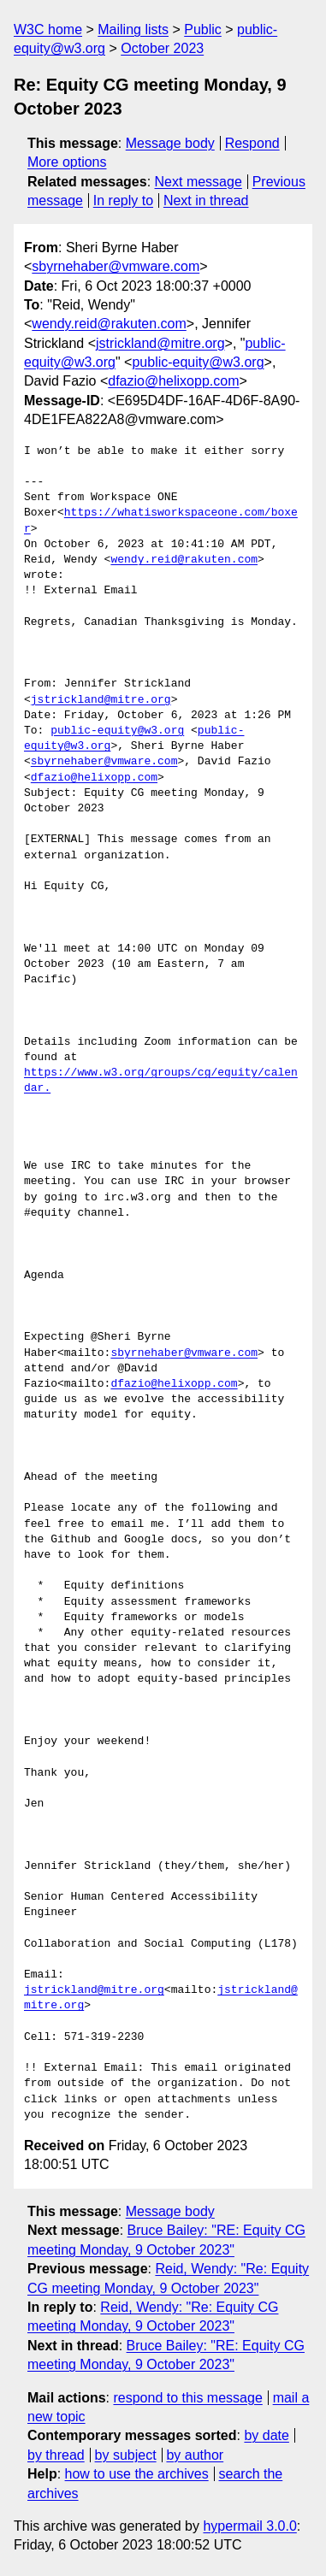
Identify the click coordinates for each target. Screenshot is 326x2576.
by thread (56, 2455)
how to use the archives (137, 2474)
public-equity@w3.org (198, 362)
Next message (198, 181)
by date (266, 2435)
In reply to (123, 200)
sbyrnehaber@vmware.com (115, 266)
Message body (170, 143)
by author (194, 2455)
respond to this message (187, 2397)
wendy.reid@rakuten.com (109, 323)
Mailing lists (133, 29)
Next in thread (206, 200)
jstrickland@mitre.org (160, 343)
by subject (126, 2455)
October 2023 (162, 48)
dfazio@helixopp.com (173, 381)
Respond (252, 143)
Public (203, 29)
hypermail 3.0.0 (249, 2526)
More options (67, 162)
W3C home (48, 29)
